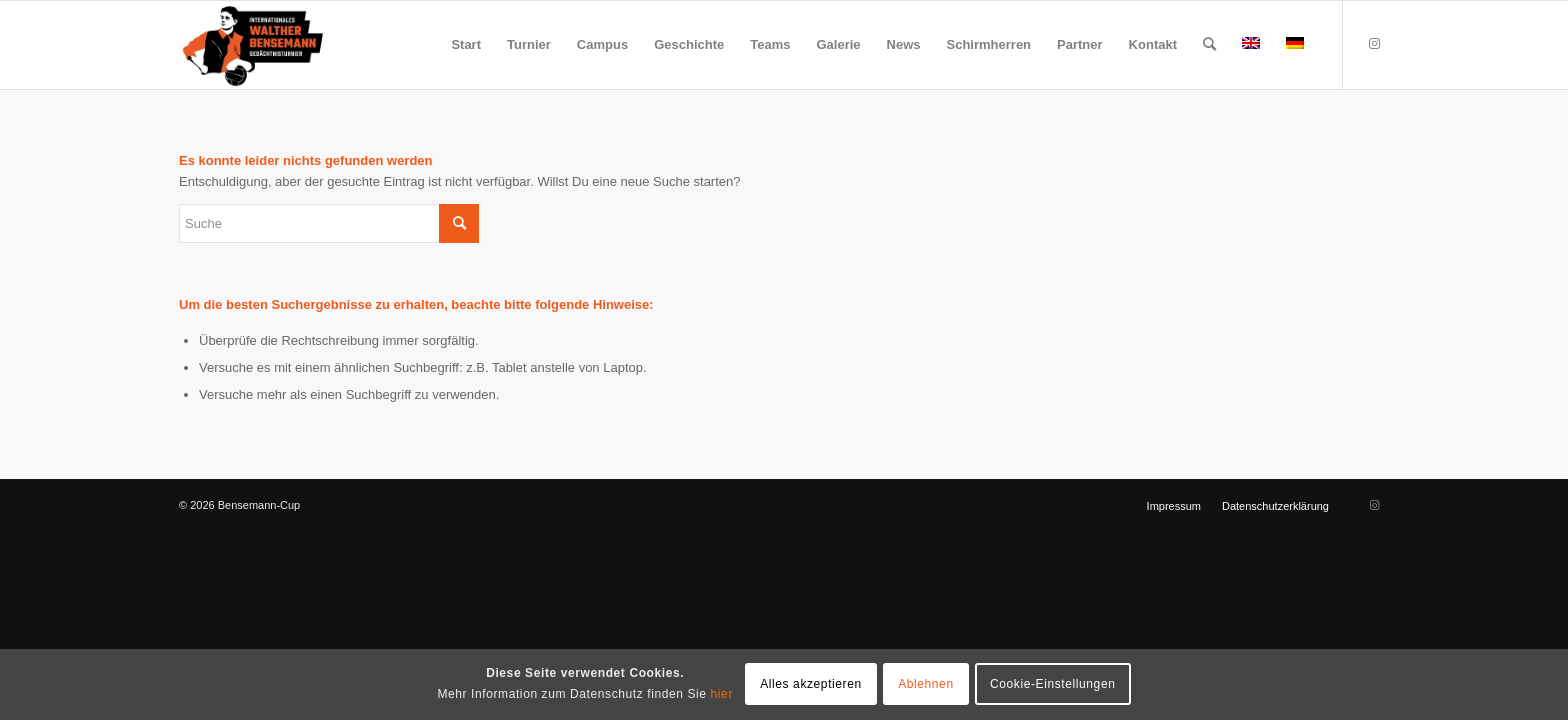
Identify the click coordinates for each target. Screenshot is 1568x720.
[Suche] (1209, 45)
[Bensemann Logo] (253, 45)
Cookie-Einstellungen (1052, 684)
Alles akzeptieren (811, 684)
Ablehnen (926, 684)
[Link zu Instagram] (1374, 44)
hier (722, 694)
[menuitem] (466, 45)
